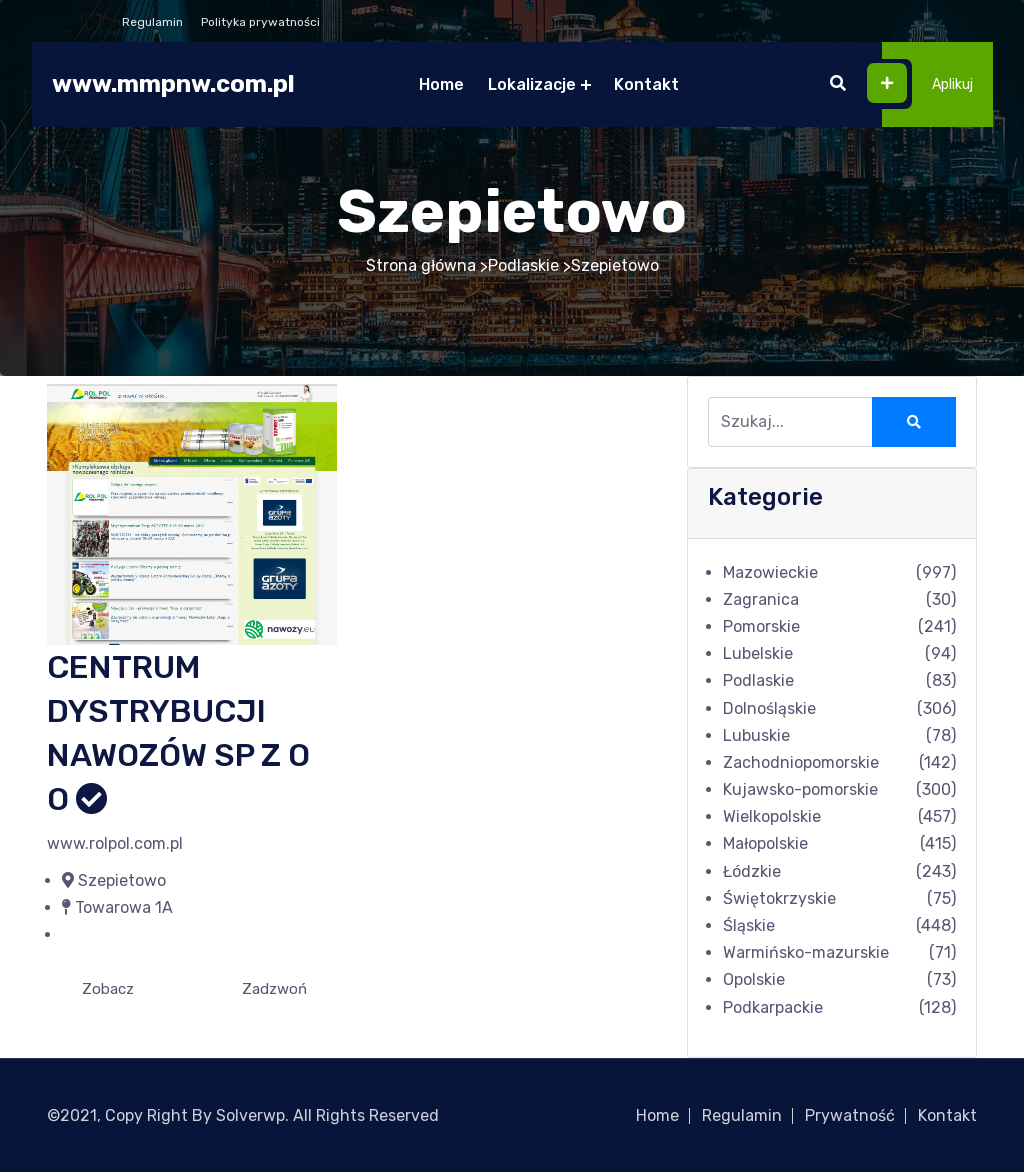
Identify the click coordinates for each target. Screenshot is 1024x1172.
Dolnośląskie (769, 708)
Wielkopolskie (772, 816)
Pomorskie (761, 626)
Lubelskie (758, 653)
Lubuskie (756, 735)
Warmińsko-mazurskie (806, 952)
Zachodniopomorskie (801, 762)
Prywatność (850, 1115)
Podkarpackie (773, 1007)
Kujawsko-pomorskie (800, 789)
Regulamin (152, 22)
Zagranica (761, 599)
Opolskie (754, 979)
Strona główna (421, 265)
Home (441, 84)
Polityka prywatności (260, 22)
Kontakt (646, 84)
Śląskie (749, 925)
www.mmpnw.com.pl (173, 84)
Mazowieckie (770, 572)
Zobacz (108, 989)
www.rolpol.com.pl (115, 843)
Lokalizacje (532, 84)
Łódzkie (752, 871)
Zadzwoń (274, 989)
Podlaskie (523, 265)
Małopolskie (765, 843)
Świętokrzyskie (779, 898)
